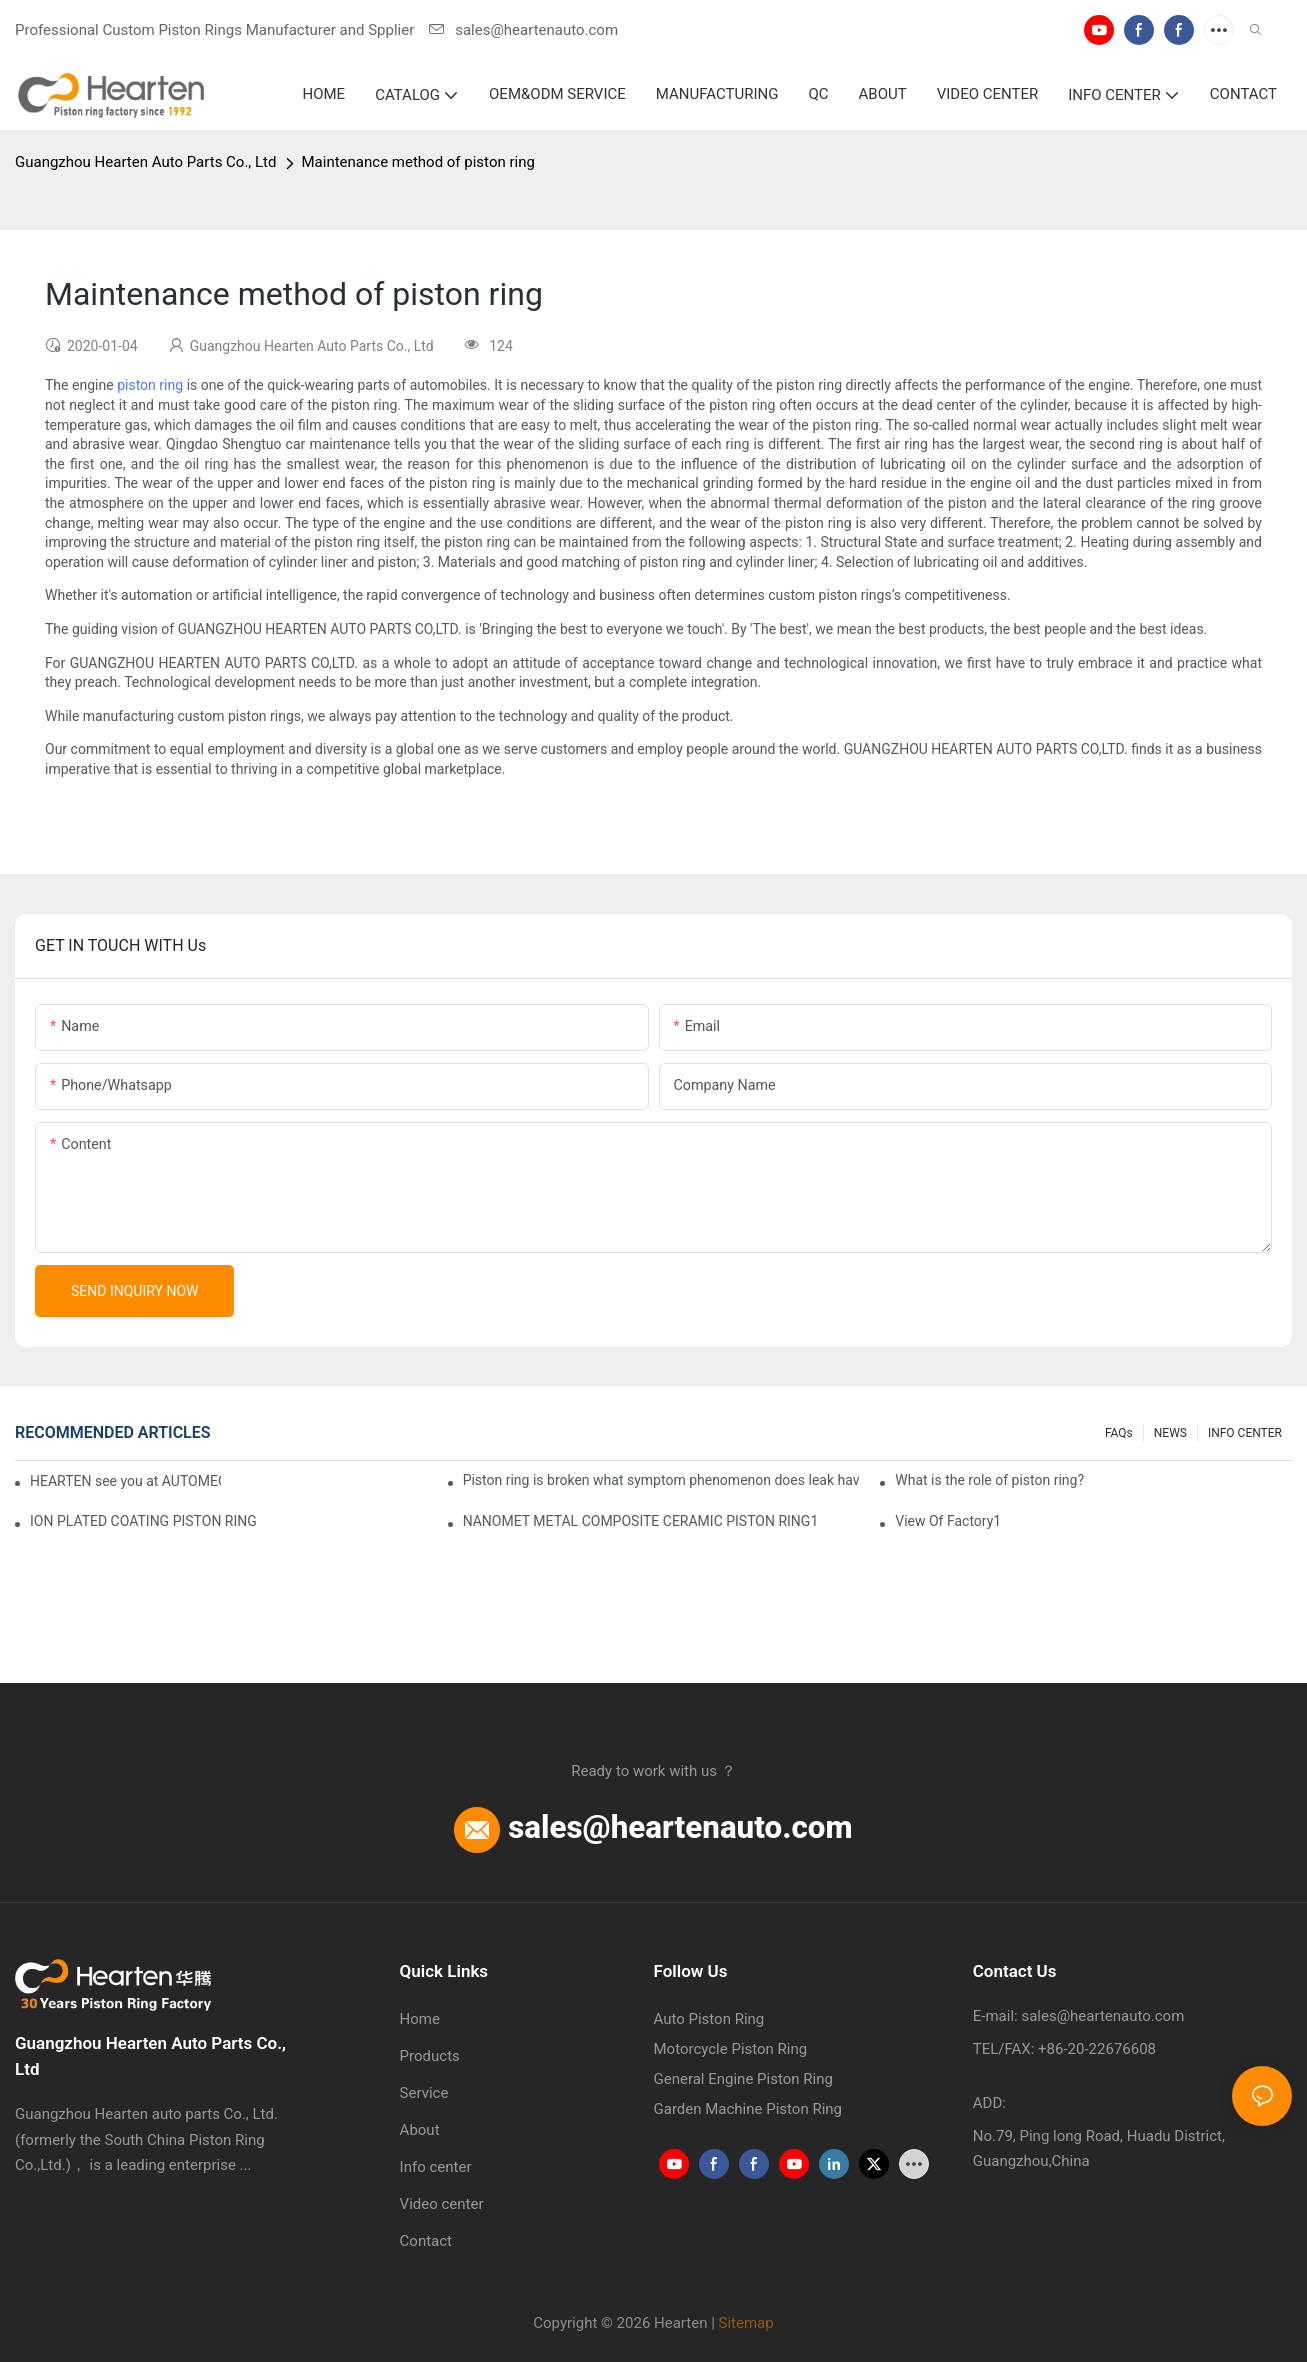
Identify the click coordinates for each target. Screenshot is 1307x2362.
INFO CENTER (1245, 1433)
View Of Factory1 (948, 1521)
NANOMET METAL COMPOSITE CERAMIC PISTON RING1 (641, 1521)
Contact (426, 2241)
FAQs (1119, 1433)
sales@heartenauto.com (523, 30)
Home (420, 2019)
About (420, 2130)
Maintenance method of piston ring (418, 162)
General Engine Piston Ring (743, 2079)
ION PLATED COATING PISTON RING (143, 1521)
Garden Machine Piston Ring (748, 2109)
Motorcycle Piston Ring (731, 2049)
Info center (436, 2167)
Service (424, 2093)
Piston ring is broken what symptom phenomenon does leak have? (661, 1480)
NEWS (1170, 1433)
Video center (442, 2204)
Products (430, 2056)
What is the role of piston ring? (989, 1480)
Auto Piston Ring (709, 2019)
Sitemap (746, 2323)
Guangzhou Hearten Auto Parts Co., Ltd (146, 162)
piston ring (150, 385)
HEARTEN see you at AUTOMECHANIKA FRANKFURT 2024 (125, 1481)
